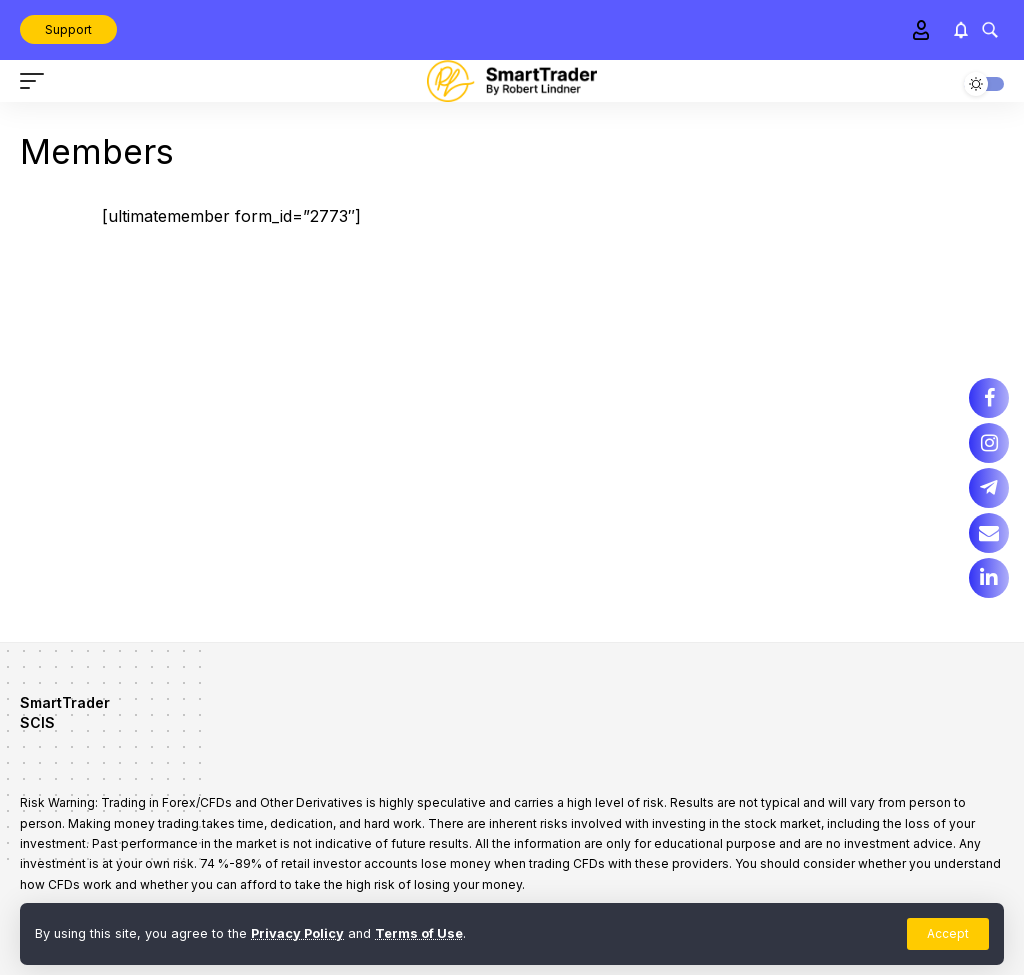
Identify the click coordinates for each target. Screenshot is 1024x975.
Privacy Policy (297, 933)
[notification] (961, 30)
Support (68, 29)
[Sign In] (921, 30)
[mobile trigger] (37, 81)
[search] (990, 30)
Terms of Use (419, 933)
